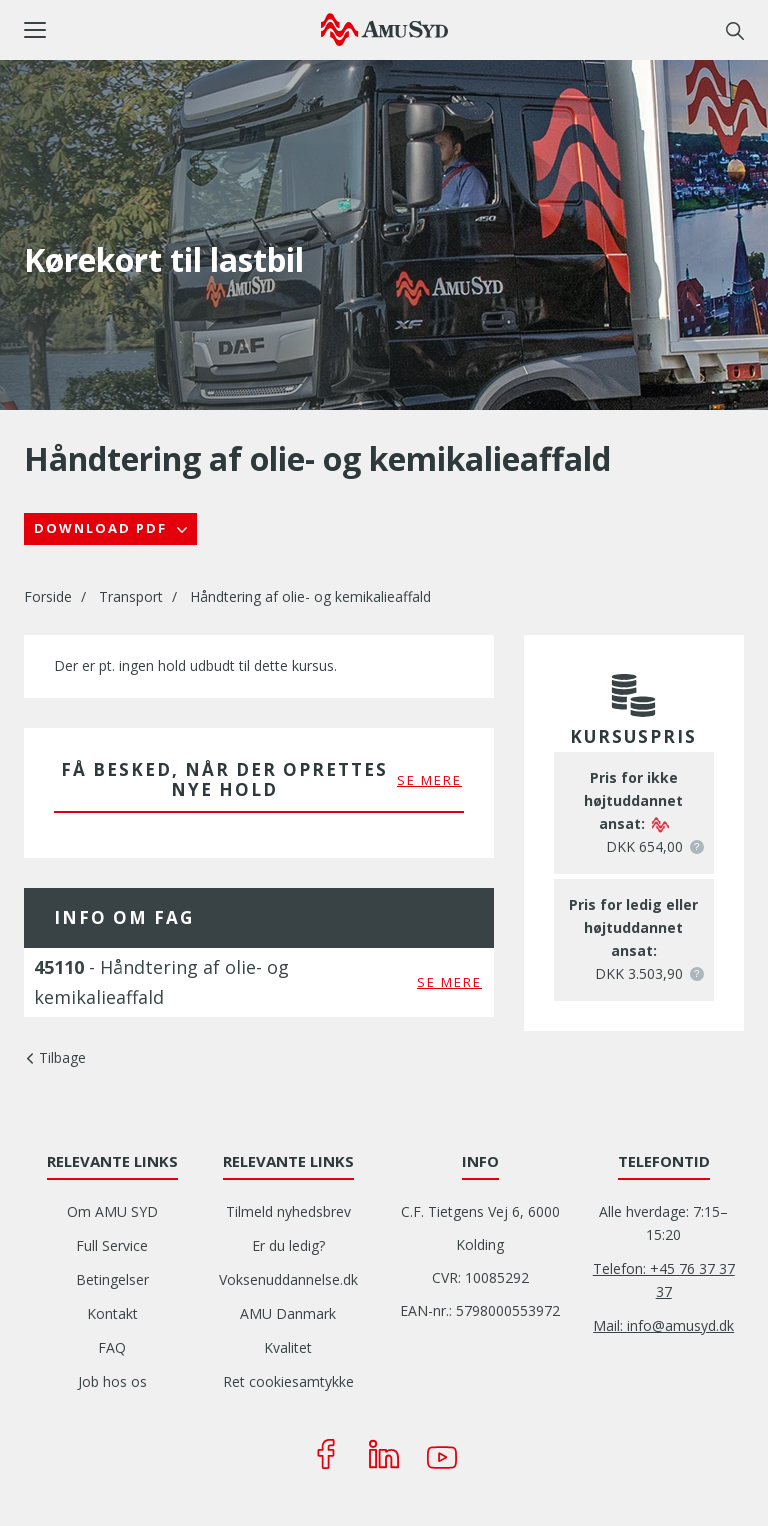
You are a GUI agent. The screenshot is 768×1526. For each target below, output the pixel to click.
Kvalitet (288, 1347)
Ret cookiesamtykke (288, 1381)
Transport (131, 596)
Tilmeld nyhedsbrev (288, 1211)
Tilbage (62, 1057)
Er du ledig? (288, 1245)
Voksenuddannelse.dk (288, 1279)
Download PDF (103, 528)
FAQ (112, 1347)
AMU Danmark (288, 1313)
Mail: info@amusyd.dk (663, 1325)
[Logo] (384, 29)
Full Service (112, 1245)
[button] (172, 30)
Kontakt (112, 1313)
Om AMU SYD (112, 1211)
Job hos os (112, 1381)
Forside (48, 596)
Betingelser (112, 1279)
